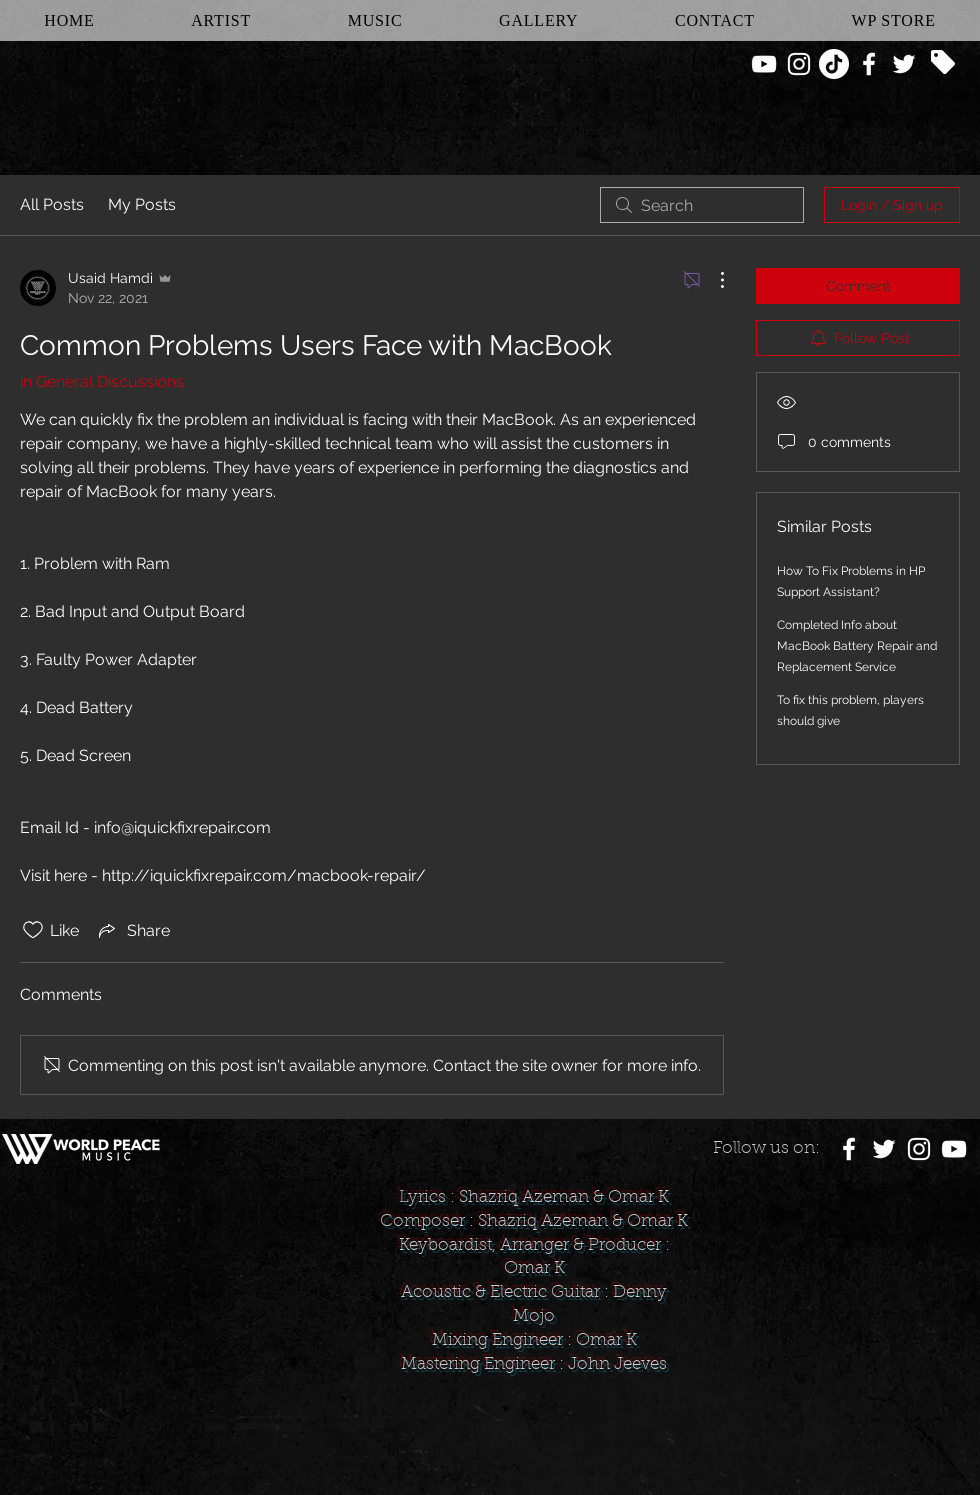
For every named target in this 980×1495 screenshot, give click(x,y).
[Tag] (943, 62)
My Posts (142, 204)
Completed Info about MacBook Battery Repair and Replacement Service (857, 646)
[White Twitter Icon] (904, 64)
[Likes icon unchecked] (33, 930)
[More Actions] (712, 280)
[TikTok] (834, 64)
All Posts (52, 204)
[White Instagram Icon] (799, 64)
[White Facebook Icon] (869, 64)
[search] (702, 205)
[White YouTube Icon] (764, 64)
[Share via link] (132, 930)
